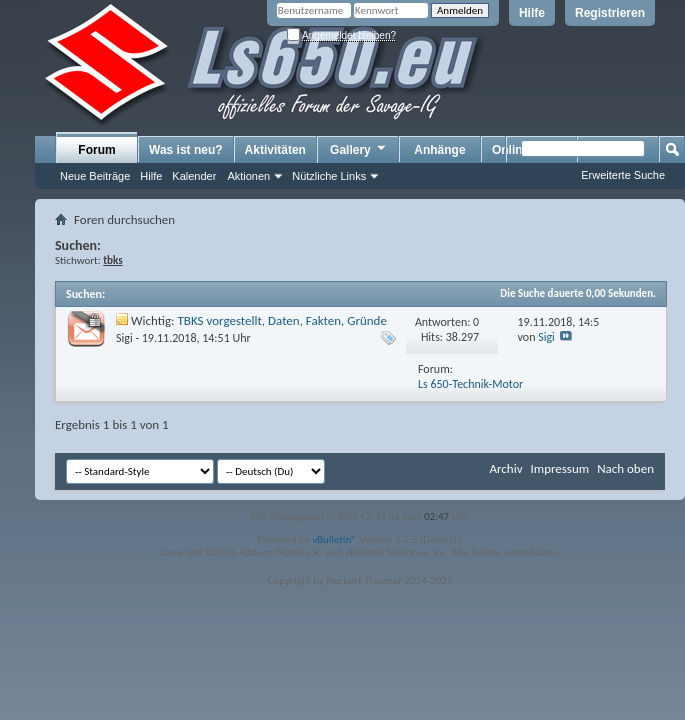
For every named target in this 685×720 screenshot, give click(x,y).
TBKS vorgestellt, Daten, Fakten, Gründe (282, 320)
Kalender (194, 176)
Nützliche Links (329, 176)
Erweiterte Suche (623, 175)
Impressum (559, 468)
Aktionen (248, 176)
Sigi (124, 338)
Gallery (359, 149)
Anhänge (439, 150)
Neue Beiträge (95, 176)
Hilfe (532, 13)
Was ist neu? (186, 150)
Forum (96, 150)
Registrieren (610, 13)
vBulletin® (334, 539)
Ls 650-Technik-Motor (470, 384)
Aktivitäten (275, 150)
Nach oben (625, 468)
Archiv (505, 468)
